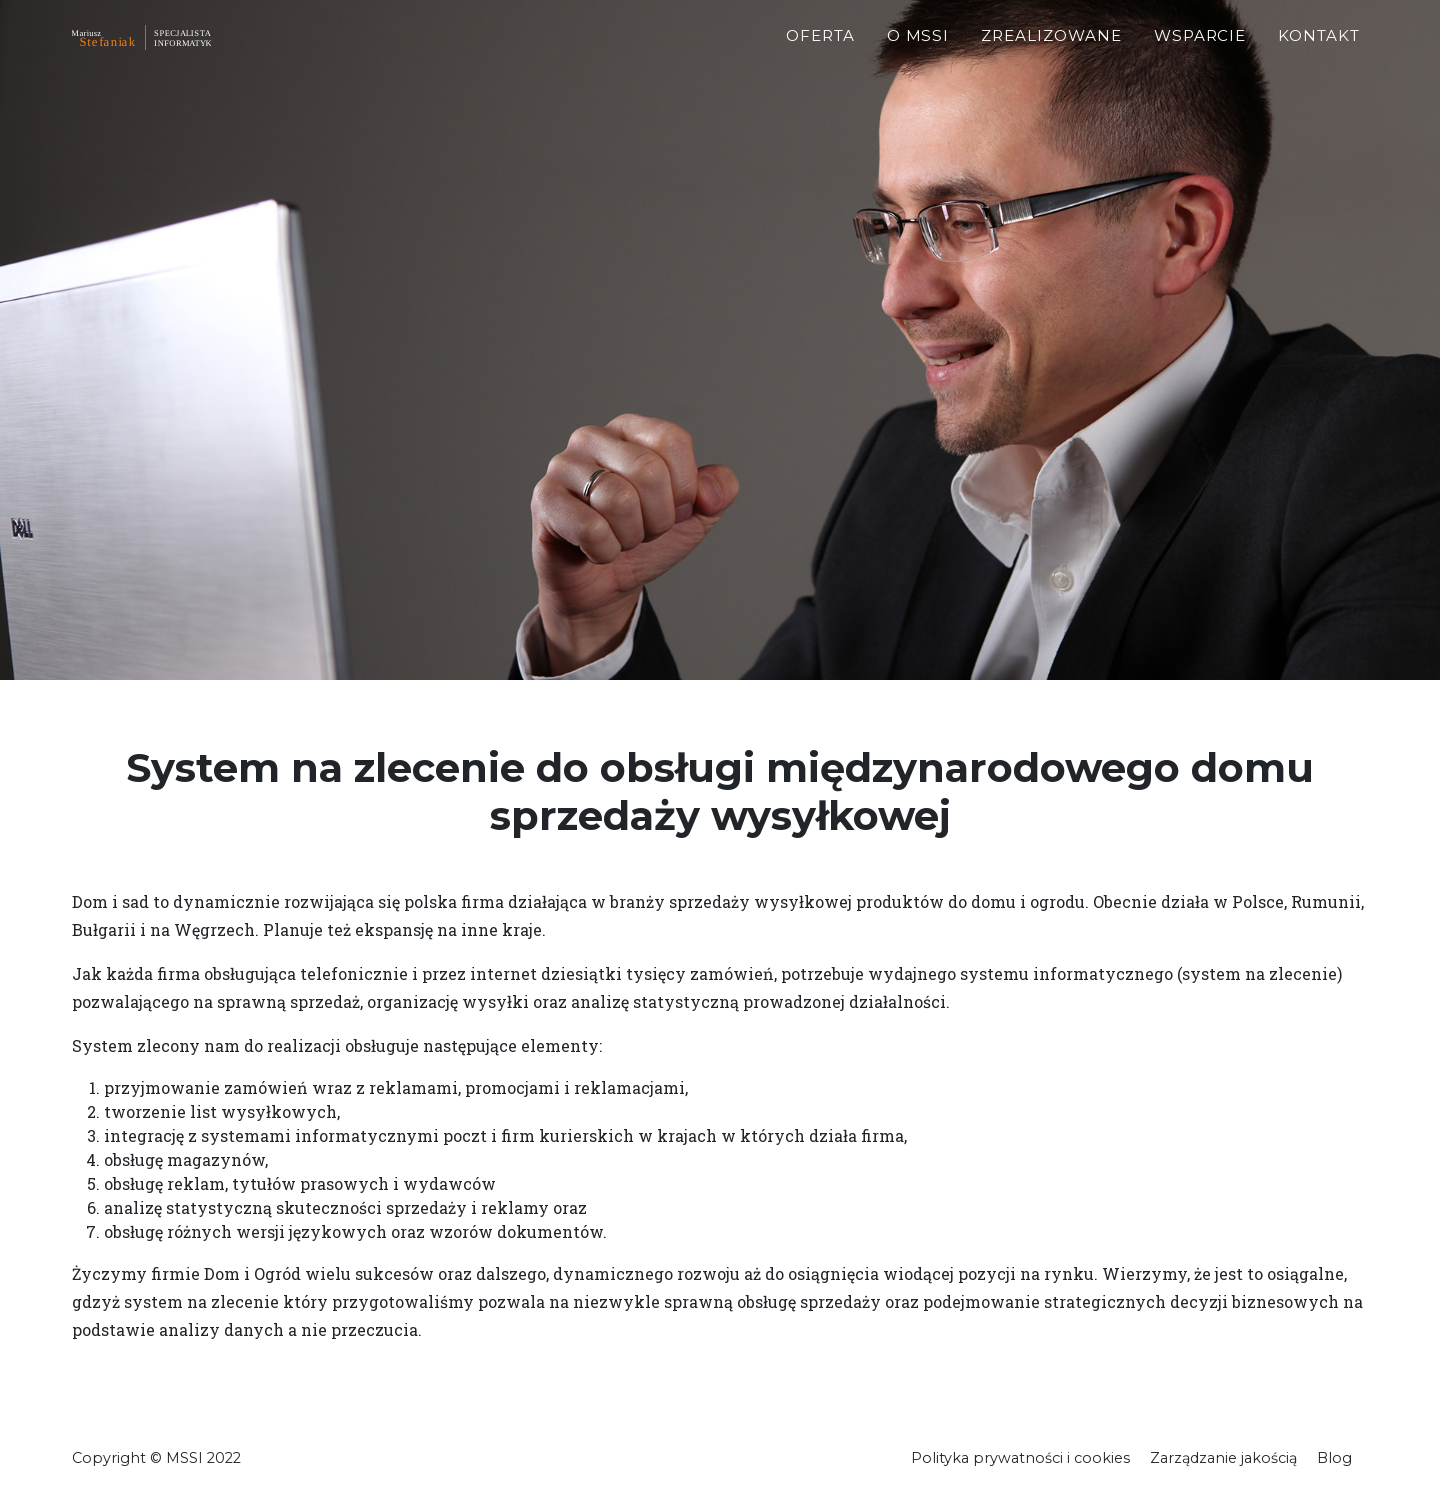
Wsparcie (1200, 60)
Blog (1334, 1458)
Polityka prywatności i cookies (1020, 1458)
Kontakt (1319, 60)
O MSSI (918, 60)
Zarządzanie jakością (1223, 1458)
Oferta (820, 60)
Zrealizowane (1051, 60)
